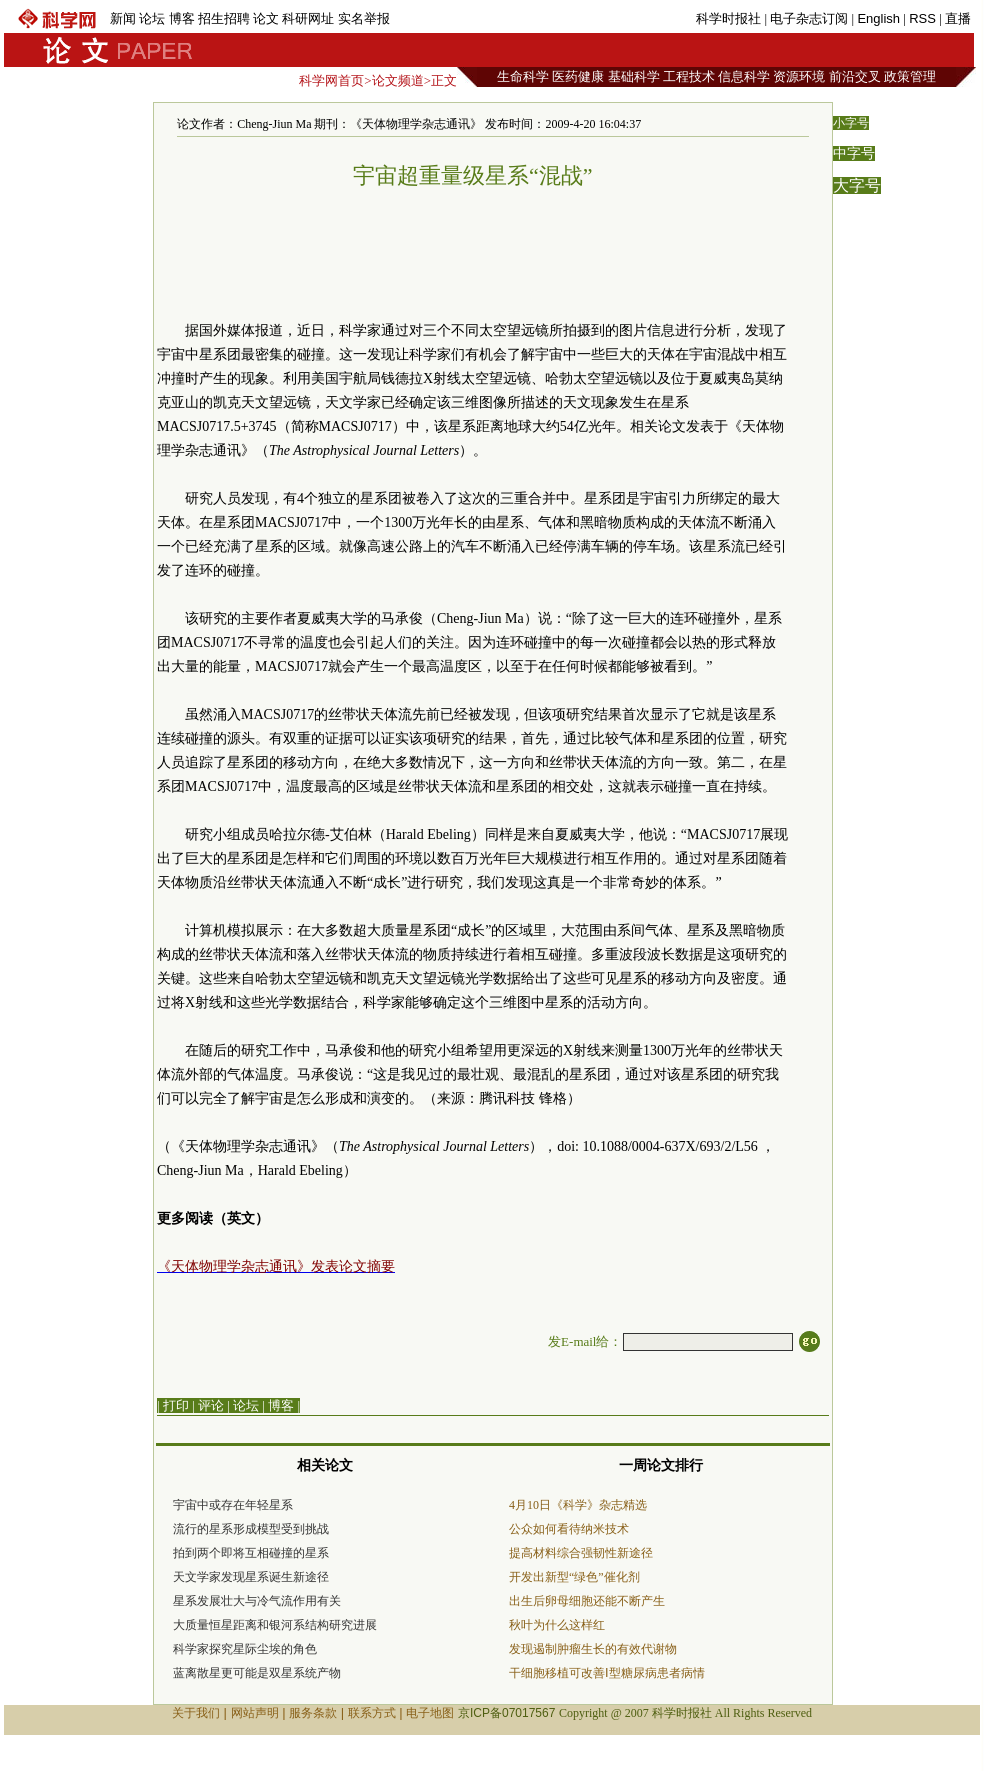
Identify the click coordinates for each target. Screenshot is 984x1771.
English (878, 18)
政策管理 (910, 76)
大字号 (857, 185)
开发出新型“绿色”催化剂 (574, 1577)
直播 (958, 18)
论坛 (152, 18)
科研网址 (308, 18)
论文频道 (398, 80)
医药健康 (578, 76)
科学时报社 (728, 18)
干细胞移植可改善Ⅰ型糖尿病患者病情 (607, 1673)
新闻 (123, 18)
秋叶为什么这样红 (557, 1625)
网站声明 (255, 1713)
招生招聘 (224, 18)
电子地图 (430, 1713)
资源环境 (799, 76)
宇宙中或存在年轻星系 (233, 1505)
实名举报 (364, 18)
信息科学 (744, 76)
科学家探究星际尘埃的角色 (245, 1649)
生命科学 (523, 76)
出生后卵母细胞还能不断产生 (587, 1601)
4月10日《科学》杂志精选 (578, 1505)
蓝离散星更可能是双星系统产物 (257, 1673)
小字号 (851, 123)
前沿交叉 (855, 76)
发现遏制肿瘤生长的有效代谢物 (593, 1649)
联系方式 (372, 1713)
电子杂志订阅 (809, 18)
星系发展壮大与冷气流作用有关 (257, 1601)
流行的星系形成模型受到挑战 (251, 1529)
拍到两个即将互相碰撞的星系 (251, 1553)
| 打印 (173, 1405)
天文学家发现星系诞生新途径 (251, 1577)
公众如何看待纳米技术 (569, 1529)
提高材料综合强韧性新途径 (581, 1553)
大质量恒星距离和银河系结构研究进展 (275, 1625)
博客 (182, 18)
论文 (266, 18)
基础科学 (634, 76)
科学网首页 (331, 80)
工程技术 (689, 76)
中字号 (854, 153)
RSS (922, 18)
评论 (211, 1405)
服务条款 (313, 1713)
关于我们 (196, 1713)
